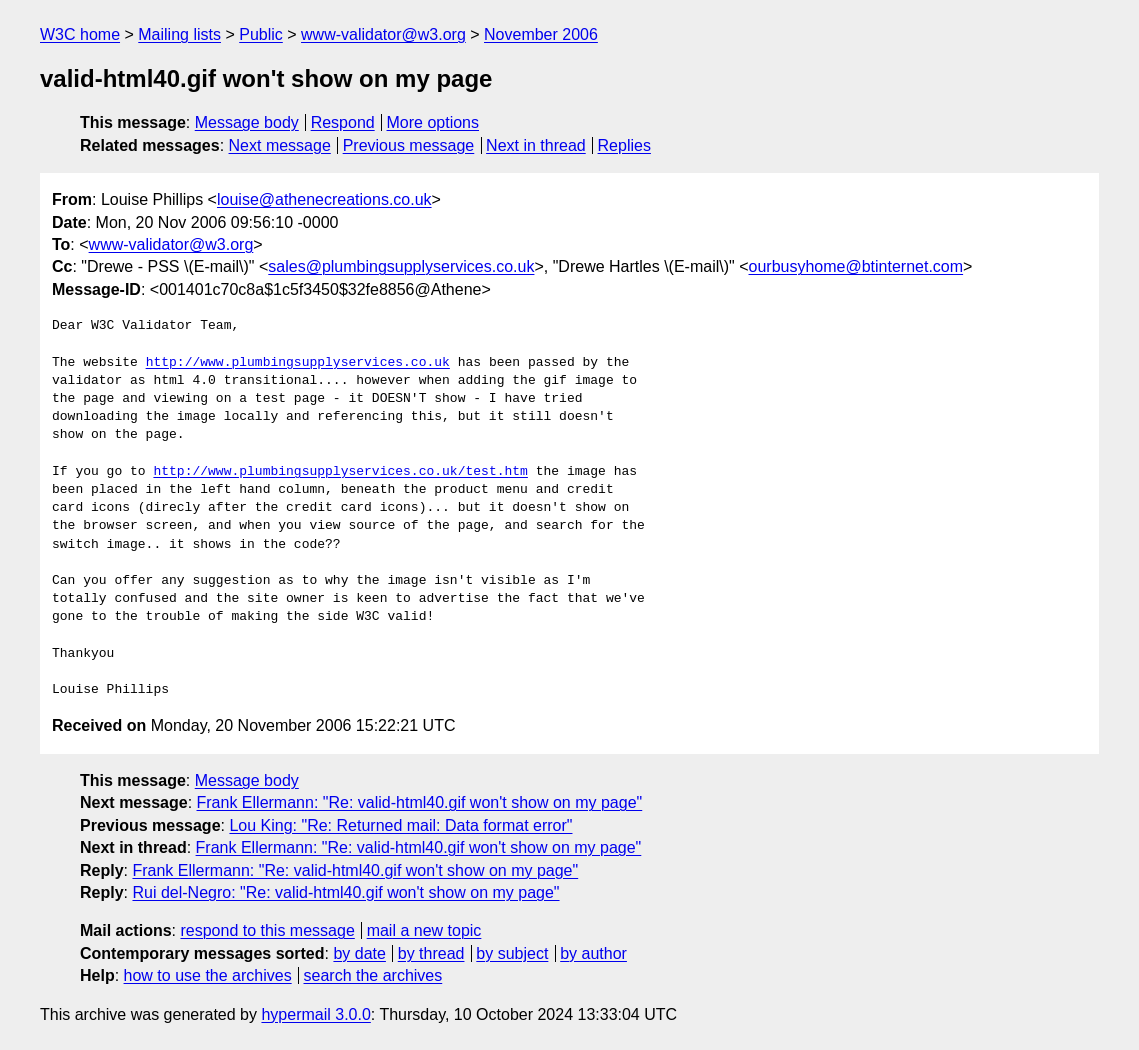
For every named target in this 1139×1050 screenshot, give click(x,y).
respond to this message (267, 930)
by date (359, 953)
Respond (343, 122)
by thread (431, 953)
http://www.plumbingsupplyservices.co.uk (298, 363)
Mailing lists (179, 34)
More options (433, 122)
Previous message (409, 145)
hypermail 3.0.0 (315, 1014)
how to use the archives (208, 975)
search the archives (373, 975)
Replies (624, 145)
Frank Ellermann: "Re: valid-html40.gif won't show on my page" (420, 802)
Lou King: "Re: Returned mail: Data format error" (400, 825)
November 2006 (541, 34)
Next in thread (536, 145)
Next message (280, 145)
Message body (247, 122)
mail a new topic (424, 930)
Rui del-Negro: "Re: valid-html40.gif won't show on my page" (345, 892)
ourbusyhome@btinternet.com (856, 266)
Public (261, 34)
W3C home (80, 34)
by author (593, 953)
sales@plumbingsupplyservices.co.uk (401, 266)
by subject (512, 953)
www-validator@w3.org (383, 34)
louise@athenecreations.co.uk (324, 199)
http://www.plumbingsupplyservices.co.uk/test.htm (340, 472)
